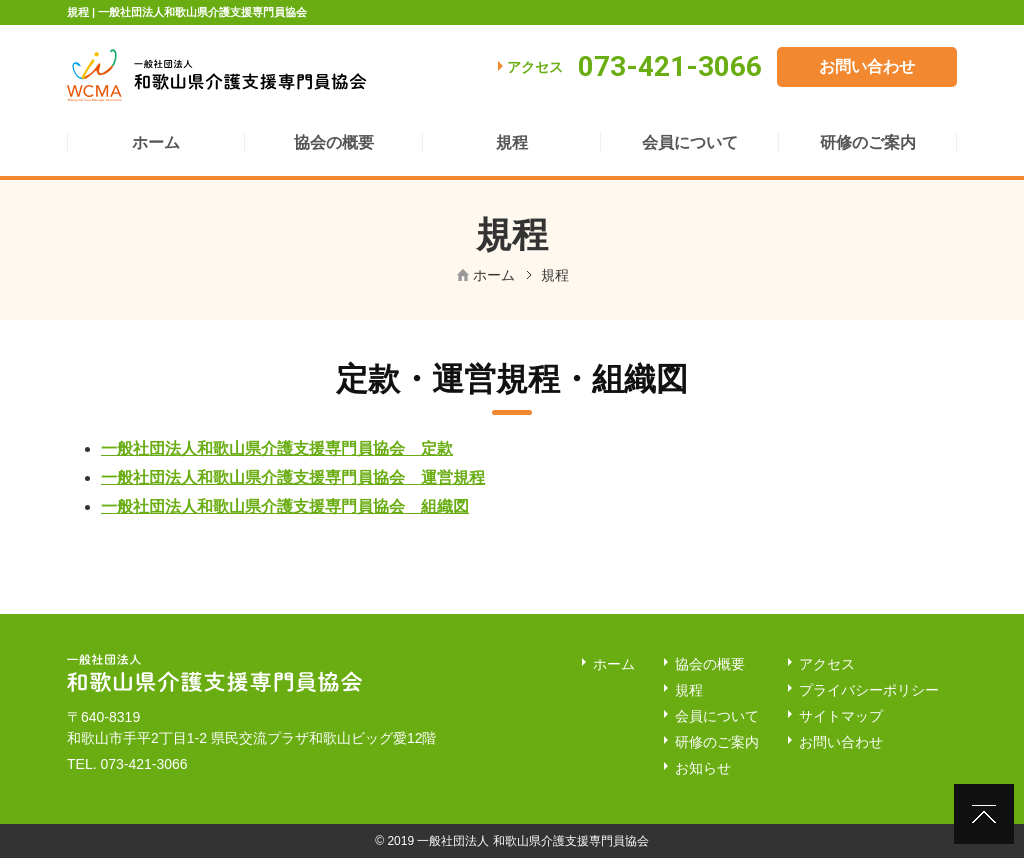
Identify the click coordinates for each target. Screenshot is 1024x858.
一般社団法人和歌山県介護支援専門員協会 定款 (277, 448)
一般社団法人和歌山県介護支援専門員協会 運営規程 (293, 477)
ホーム (494, 275)
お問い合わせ (867, 66)
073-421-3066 (143, 764)
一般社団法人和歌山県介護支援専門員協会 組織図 (285, 506)
